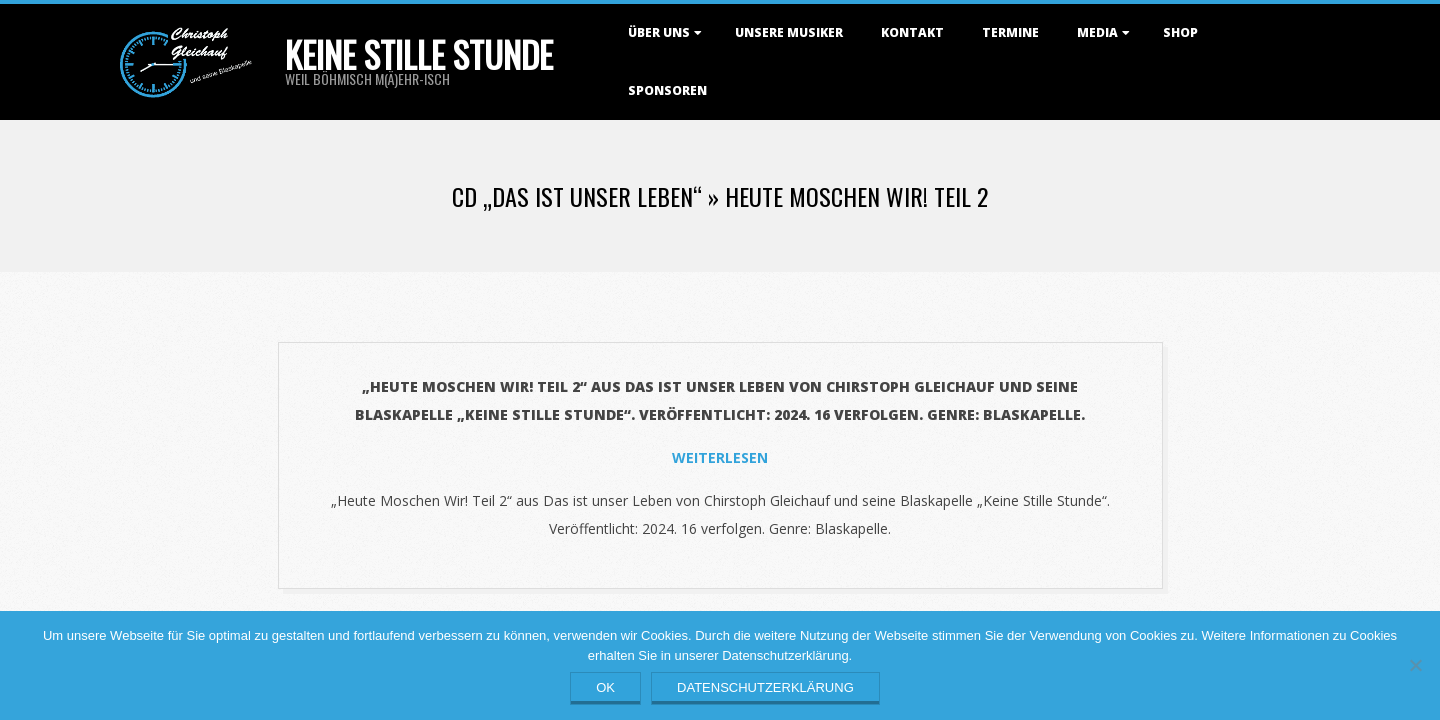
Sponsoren (667, 90)
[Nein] (1415, 665)
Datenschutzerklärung (765, 687)
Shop (1180, 32)
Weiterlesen (720, 457)
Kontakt (912, 32)
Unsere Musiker (789, 32)
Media (1097, 32)
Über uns (659, 32)
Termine (1010, 32)
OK (605, 687)
